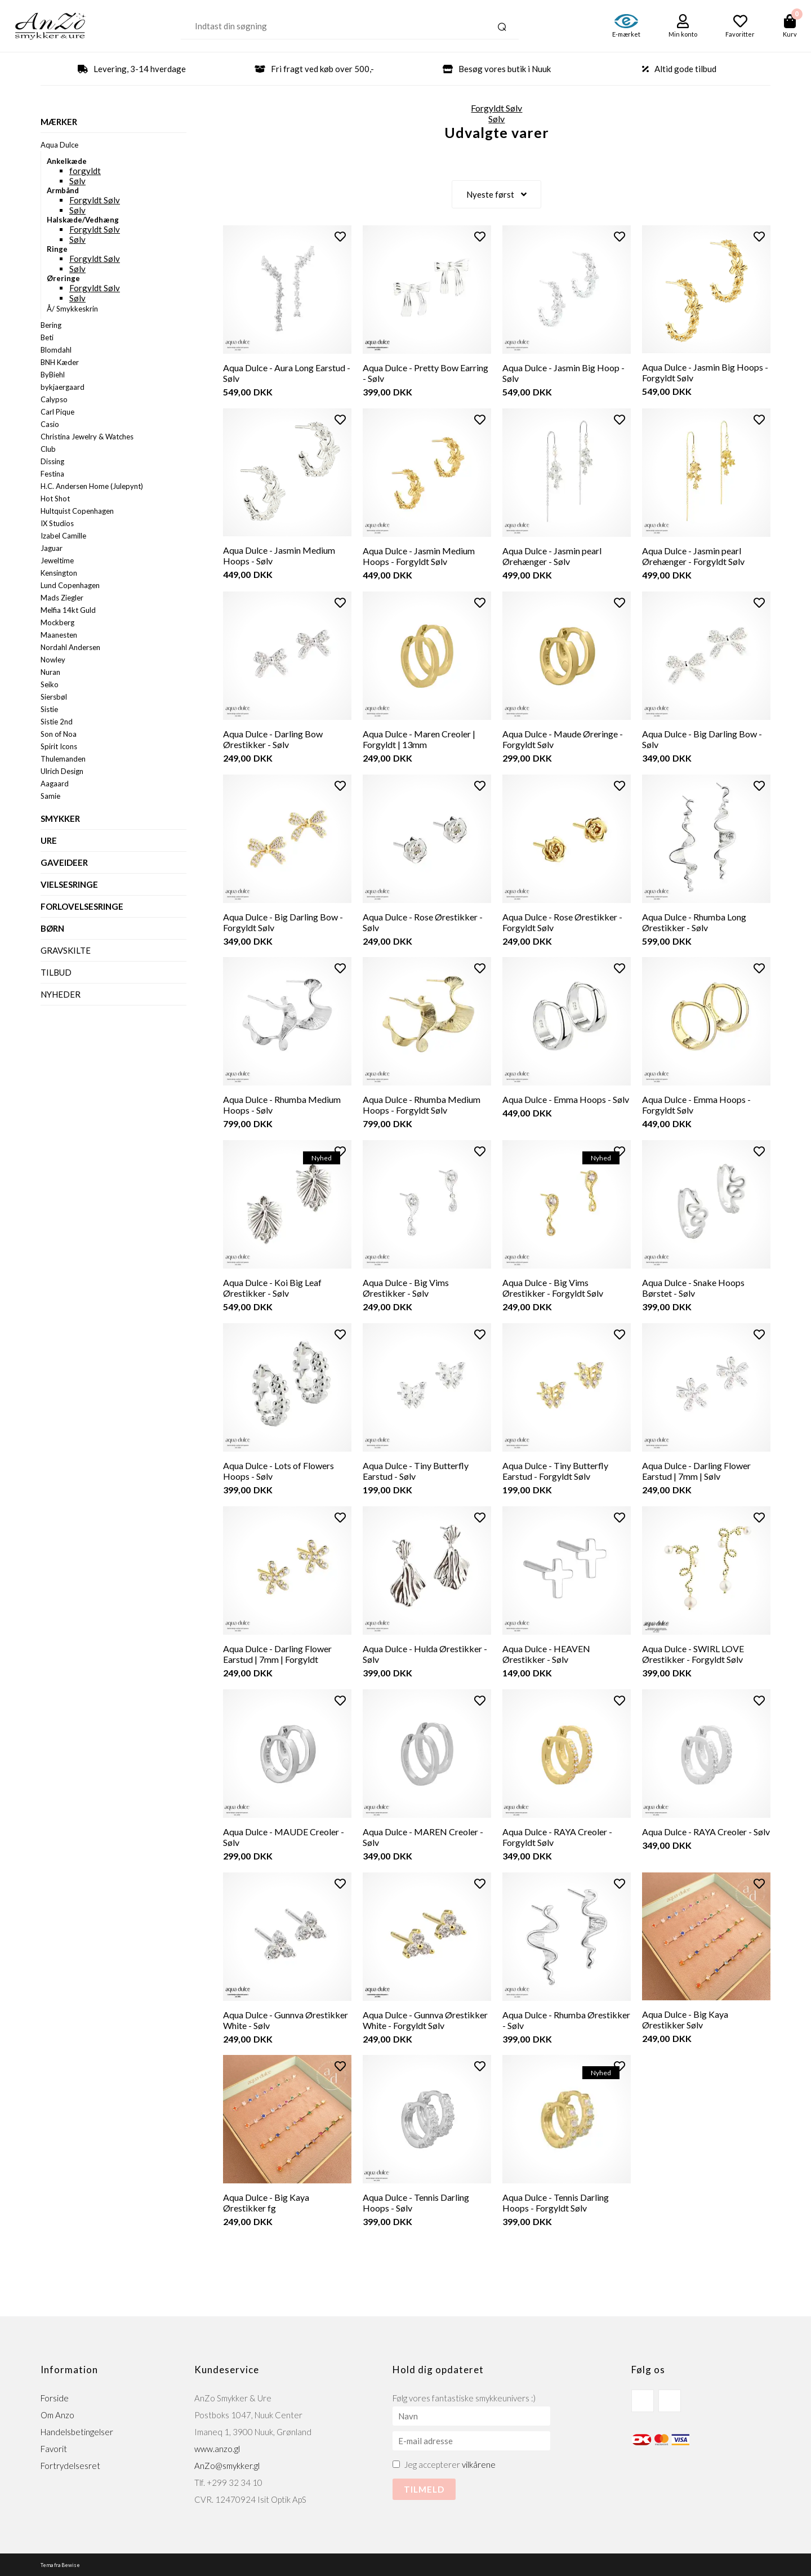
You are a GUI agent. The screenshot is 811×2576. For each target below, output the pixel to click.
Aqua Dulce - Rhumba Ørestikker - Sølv (566, 2019)
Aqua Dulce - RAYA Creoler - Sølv (706, 1831)
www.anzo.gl (217, 2448)
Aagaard (55, 783)
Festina (52, 473)
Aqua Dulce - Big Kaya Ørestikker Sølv (685, 2019)
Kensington (59, 572)
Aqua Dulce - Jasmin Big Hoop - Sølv (563, 372)
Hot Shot (55, 498)
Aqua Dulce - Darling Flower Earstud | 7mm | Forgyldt (277, 1653)
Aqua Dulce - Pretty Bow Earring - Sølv (425, 372)
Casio (50, 424)
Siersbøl (54, 696)
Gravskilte (66, 950)
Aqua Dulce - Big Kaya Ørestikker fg (266, 2202)
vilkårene (479, 2464)
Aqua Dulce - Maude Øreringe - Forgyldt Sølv (562, 738)
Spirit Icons (59, 746)
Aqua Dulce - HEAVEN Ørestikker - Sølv (546, 1653)
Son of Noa (59, 733)
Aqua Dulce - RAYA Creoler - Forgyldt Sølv (557, 1836)
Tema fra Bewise (60, 2564)
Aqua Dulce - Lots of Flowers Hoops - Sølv (278, 1470)
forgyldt (85, 171)
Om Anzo (57, 2414)
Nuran (50, 672)
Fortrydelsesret (70, 2465)
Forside (55, 2397)
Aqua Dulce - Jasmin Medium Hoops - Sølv (279, 555)
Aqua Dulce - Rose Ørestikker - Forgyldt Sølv (562, 921)
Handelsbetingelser (77, 2431)
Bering (51, 325)
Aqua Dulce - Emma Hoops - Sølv (565, 1098)
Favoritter (740, 34)
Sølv (77, 181)
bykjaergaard (62, 386)
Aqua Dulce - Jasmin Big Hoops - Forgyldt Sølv (705, 371)
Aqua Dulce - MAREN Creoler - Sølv (423, 1836)
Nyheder (61, 994)
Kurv (790, 34)
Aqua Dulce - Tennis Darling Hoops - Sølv (416, 2202)
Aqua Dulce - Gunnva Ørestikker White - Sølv (285, 2019)
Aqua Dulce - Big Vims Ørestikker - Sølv (406, 1287)
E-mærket (626, 34)
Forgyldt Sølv (94, 200)
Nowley (53, 659)
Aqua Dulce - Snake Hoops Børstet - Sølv (693, 1287)
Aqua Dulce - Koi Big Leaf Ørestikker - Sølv (272, 1287)
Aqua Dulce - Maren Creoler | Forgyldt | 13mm (419, 738)
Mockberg (57, 622)
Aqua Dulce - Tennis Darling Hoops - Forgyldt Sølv (555, 2202)
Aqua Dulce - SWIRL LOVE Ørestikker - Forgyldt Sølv (693, 1653)
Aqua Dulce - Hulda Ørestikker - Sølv (425, 1653)
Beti (47, 337)
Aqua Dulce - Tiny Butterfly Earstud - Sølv (416, 1470)
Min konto (683, 34)
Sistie (49, 709)
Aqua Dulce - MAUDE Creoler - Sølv (283, 1836)
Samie (50, 795)
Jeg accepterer (450, 2464)
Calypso (54, 399)
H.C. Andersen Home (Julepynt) (92, 486)
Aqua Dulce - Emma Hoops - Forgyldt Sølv (696, 1104)
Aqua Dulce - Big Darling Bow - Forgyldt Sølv (283, 921)
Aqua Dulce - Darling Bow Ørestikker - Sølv (273, 738)
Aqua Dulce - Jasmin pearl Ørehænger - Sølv (551, 555)
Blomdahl (56, 349)
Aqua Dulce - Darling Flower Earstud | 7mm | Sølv (696, 1470)
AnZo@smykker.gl (227, 2465)
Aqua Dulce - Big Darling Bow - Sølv (702, 738)
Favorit (54, 2448)
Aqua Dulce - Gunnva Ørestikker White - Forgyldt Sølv (425, 2019)
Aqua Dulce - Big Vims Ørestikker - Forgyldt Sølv (552, 1287)
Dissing (52, 461)
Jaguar (52, 548)
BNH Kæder (60, 362)
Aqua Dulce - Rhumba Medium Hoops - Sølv (282, 1104)
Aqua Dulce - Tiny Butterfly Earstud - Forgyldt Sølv (555, 1470)
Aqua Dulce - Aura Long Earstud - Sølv (286, 372)
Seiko (50, 684)
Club (48, 448)
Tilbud (56, 972)
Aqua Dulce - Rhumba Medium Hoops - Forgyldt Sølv (421, 1104)
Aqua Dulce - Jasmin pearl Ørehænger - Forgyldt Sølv (693, 555)
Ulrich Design (62, 771)
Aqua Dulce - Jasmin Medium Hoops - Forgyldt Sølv (419, 555)
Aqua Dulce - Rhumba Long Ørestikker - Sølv (694, 921)
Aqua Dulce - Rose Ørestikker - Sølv (423, 921)
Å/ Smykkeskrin (72, 308)
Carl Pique (57, 411)
